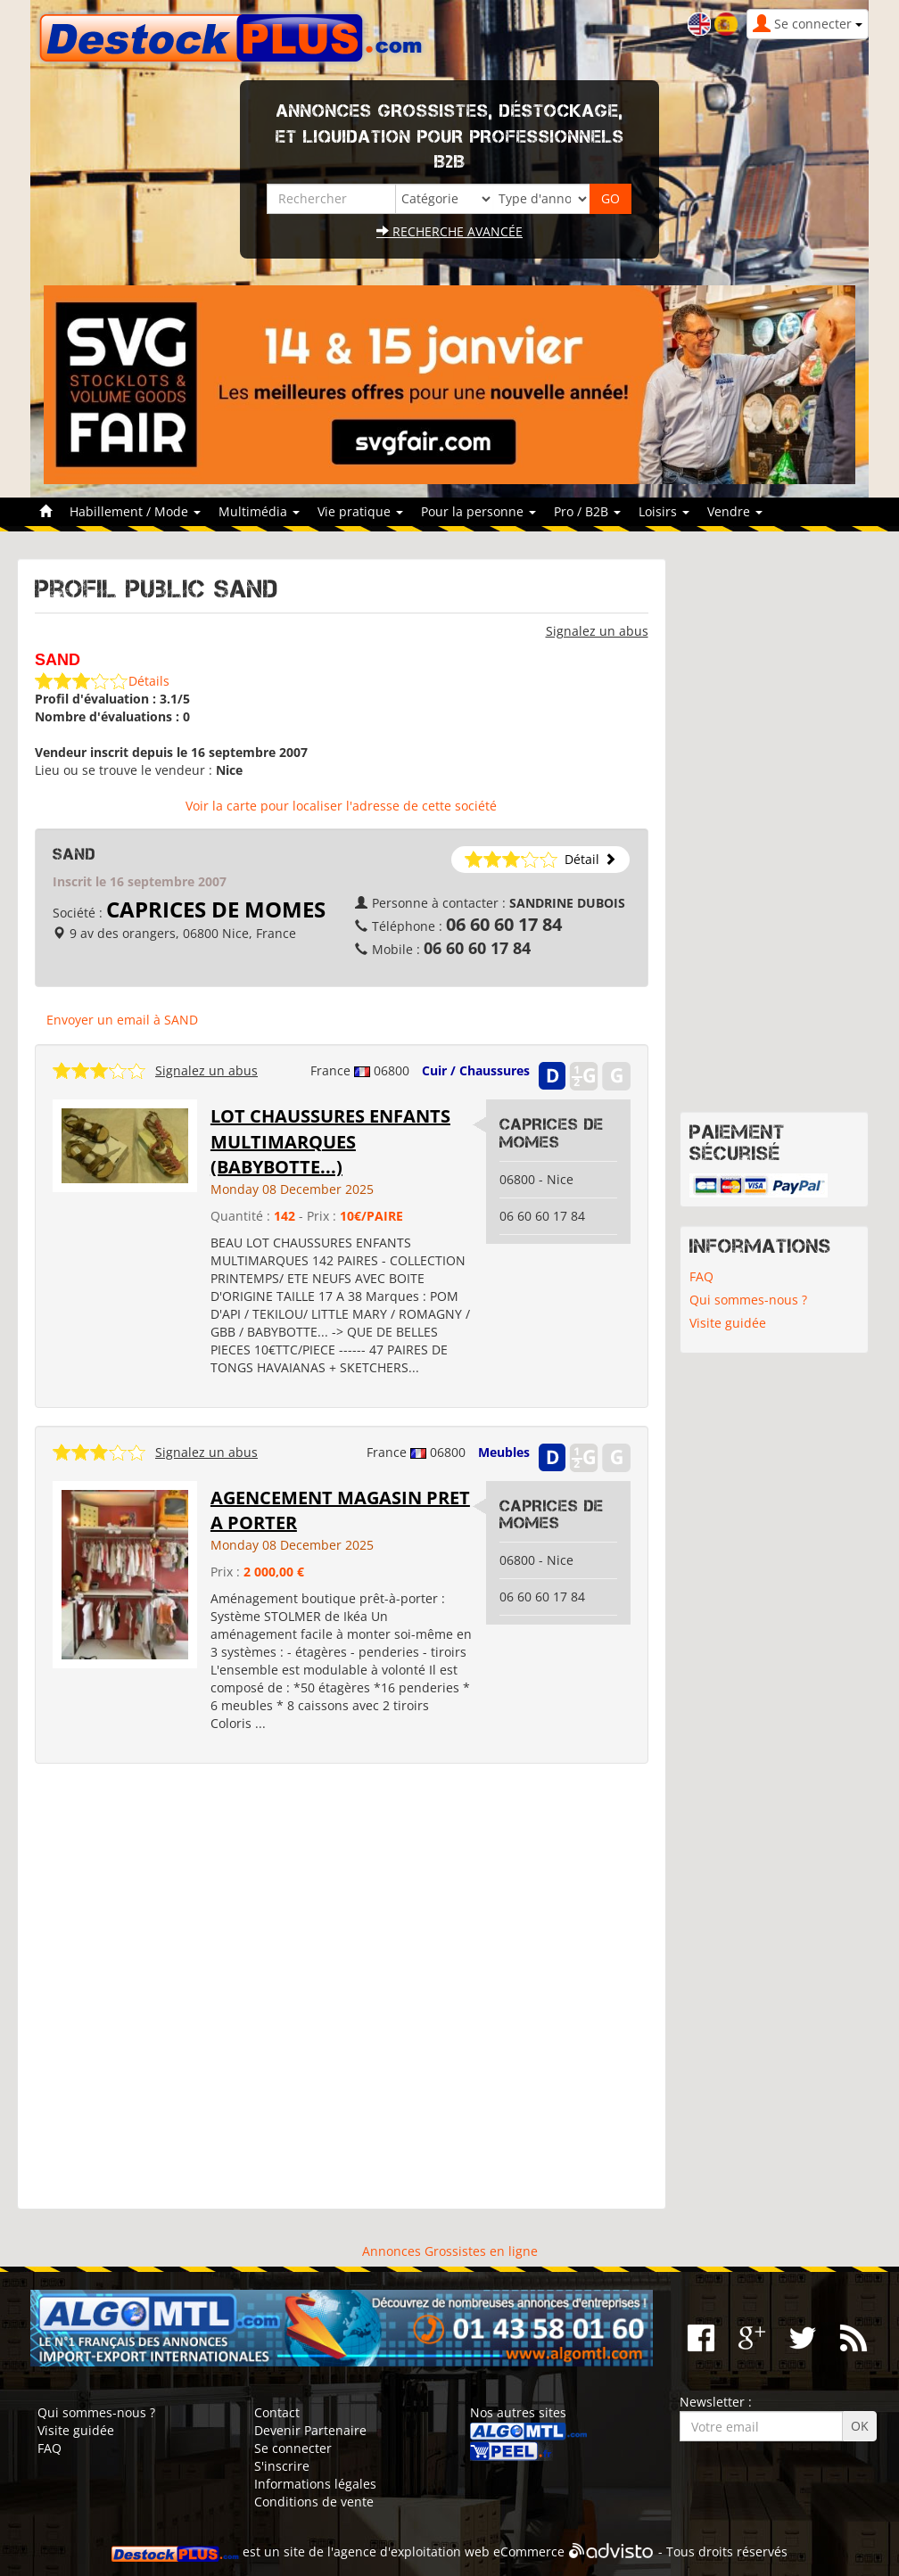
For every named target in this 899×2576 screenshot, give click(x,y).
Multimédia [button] (259, 511)
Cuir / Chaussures (476, 1070)
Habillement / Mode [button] (135, 511)
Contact (277, 2412)
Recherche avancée (449, 231)
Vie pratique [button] (360, 511)
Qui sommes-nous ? (748, 1299)
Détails (148, 680)
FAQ (701, 1276)
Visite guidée (727, 1322)
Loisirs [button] (664, 511)
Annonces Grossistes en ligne (450, 2251)
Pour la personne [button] (478, 511)
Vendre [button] (735, 511)
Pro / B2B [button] (587, 511)
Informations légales (315, 2483)
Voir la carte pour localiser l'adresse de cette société (341, 805)
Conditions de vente (314, 2501)
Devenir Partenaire (310, 2430)
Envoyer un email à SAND (122, 1019)
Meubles (504, 1452)
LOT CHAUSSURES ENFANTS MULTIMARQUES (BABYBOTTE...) (330, 1141)
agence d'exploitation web (412, 2551)
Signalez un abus (597, 630)
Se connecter (293, 2448)
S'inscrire (281, 2465)
